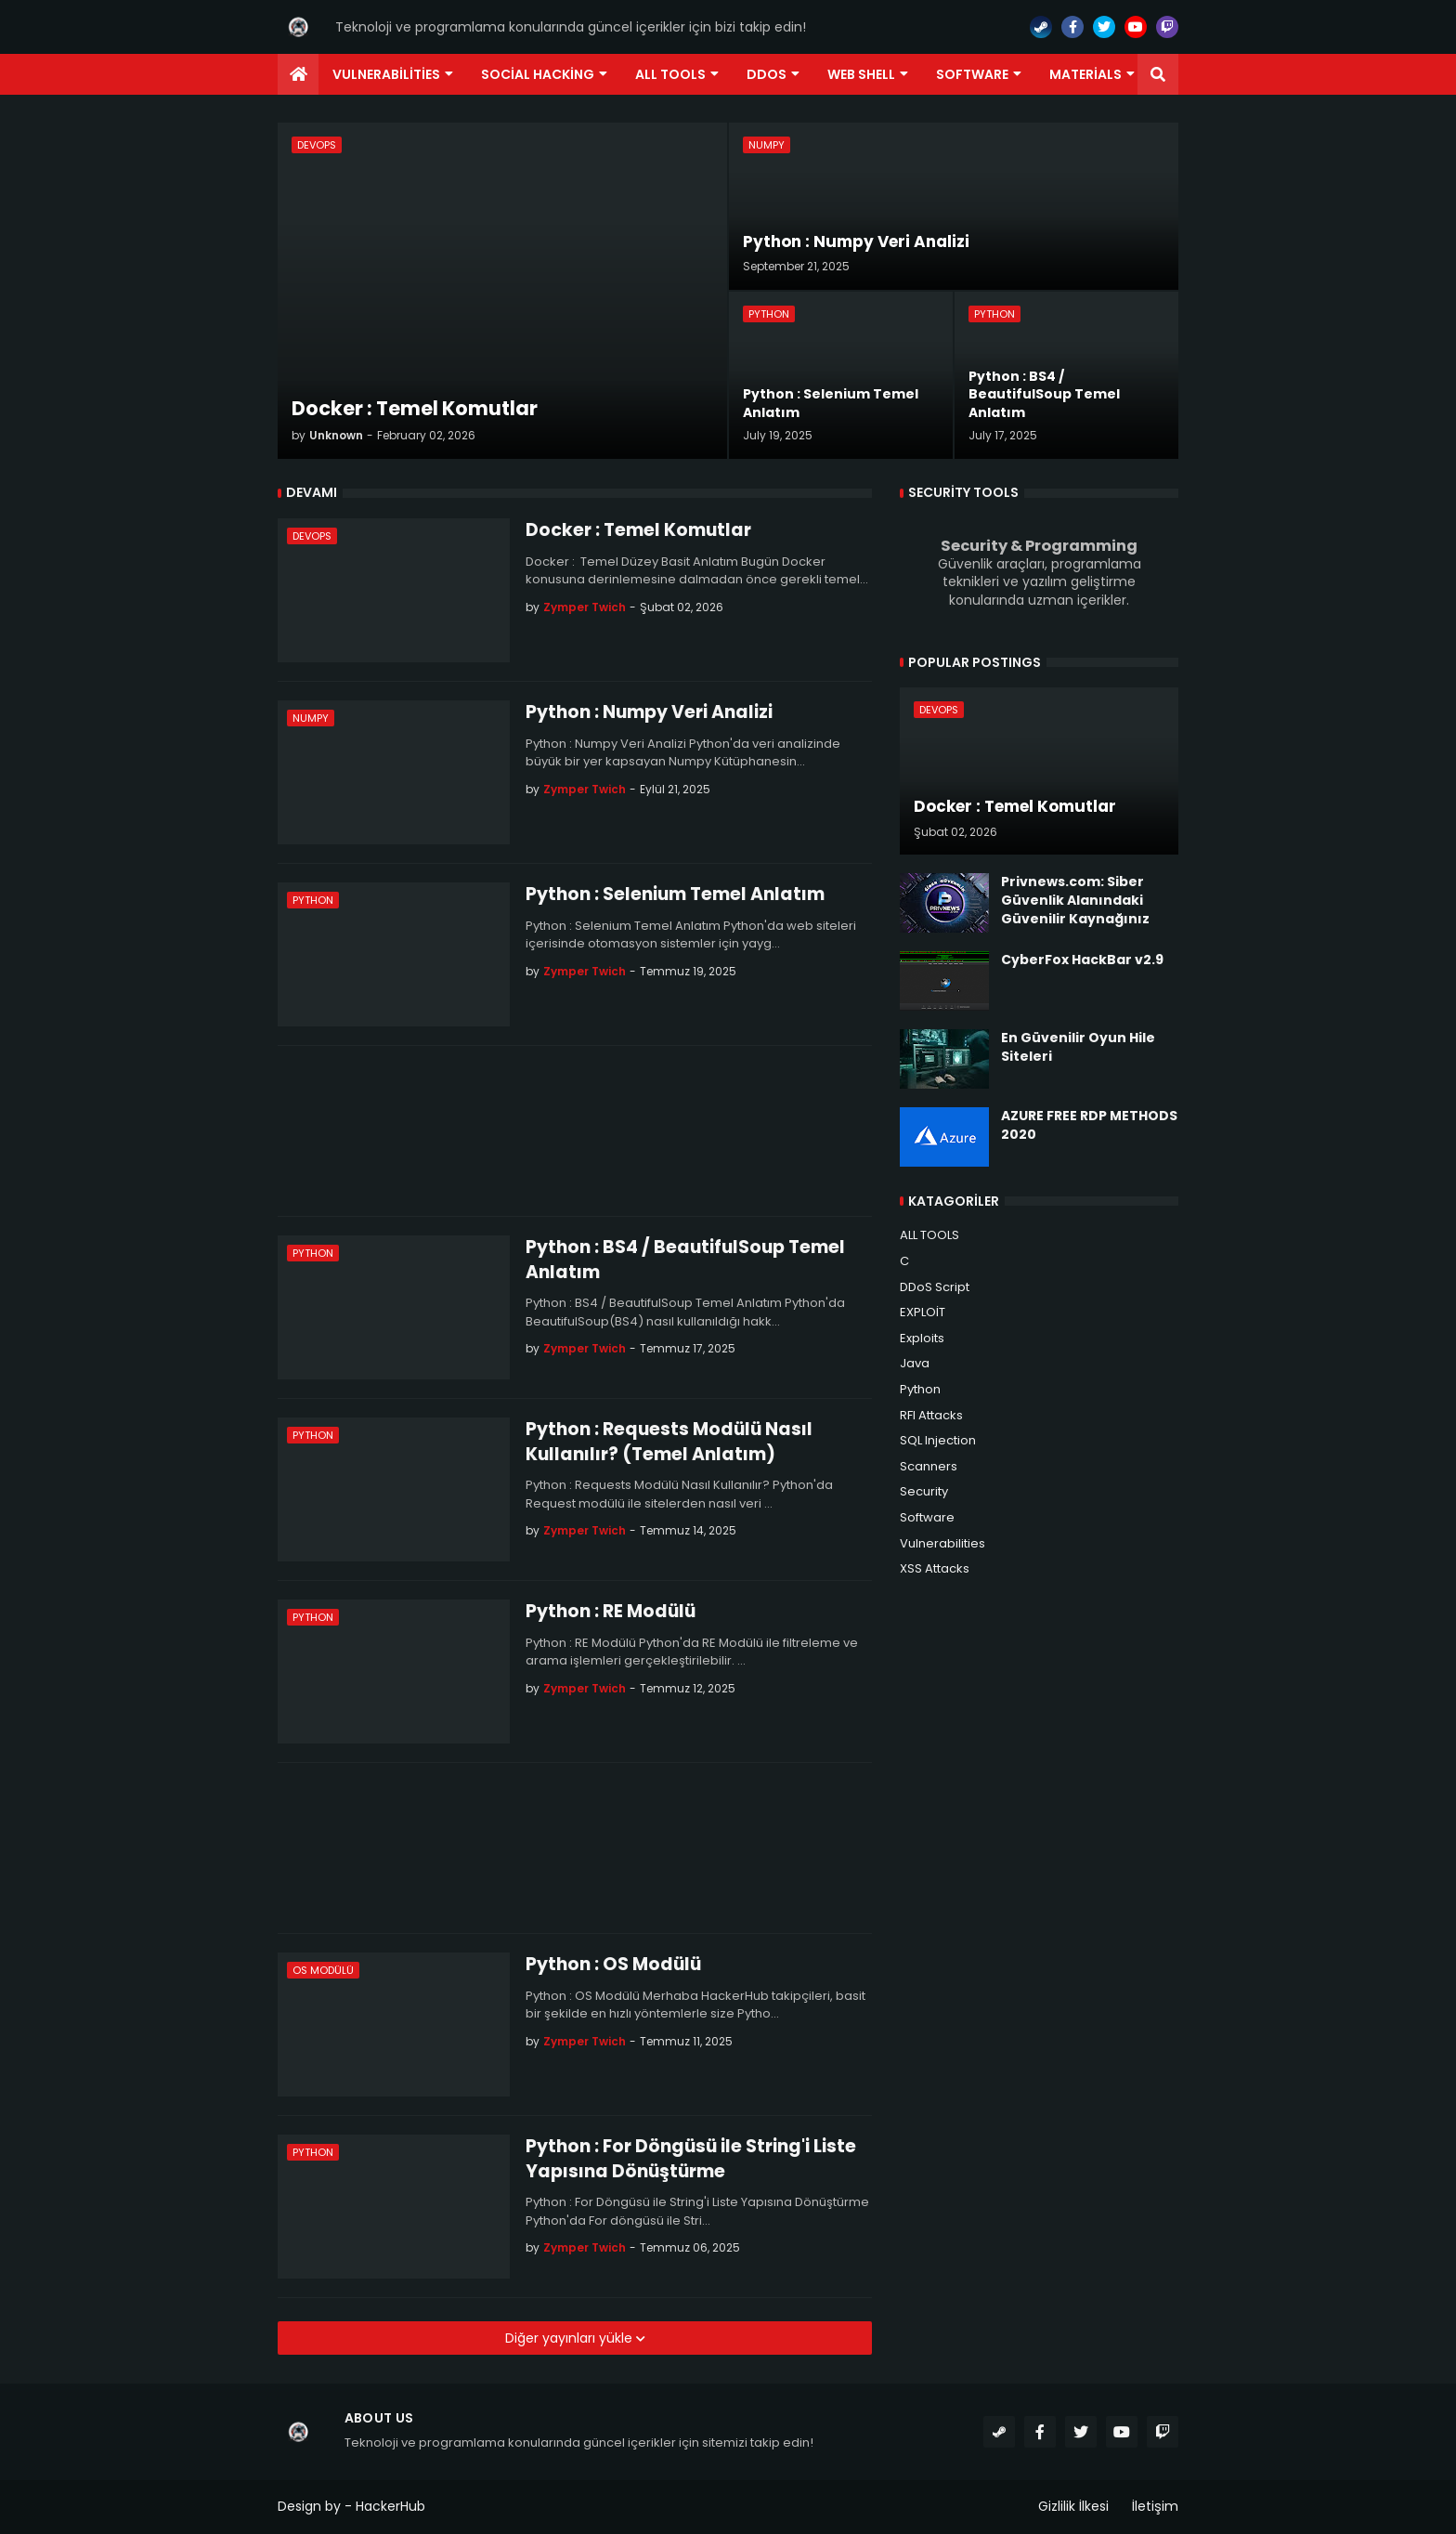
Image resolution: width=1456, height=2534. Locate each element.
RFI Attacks (931, 1415)
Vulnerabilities (942, 1543)
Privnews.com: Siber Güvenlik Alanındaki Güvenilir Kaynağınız (1075, 900)
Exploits (922, 1338)
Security (924, 1491)
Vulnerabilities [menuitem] (386, 74)
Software (927, 1517)
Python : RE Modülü (611, 1612)
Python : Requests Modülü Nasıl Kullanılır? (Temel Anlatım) (669, 1442)
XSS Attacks (934, 1568)
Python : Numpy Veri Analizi (649, 712)
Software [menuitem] (972, 74)
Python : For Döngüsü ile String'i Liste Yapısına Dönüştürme (691, 2159)
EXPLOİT (922, 1312)
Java (915, 1363)
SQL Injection (938, 1440)
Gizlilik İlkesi (1073, 2506)
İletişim (1155, 2506)
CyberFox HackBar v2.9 (1082, 960)
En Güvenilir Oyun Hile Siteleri (1078, 1047)
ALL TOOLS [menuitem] (670, 74)
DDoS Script (934, 1287)
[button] (1158, 74)
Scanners (928, 1466)
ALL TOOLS (929, 1235)
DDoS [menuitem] (766, 74)
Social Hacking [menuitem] (537, 74)
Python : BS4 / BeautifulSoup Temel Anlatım (685, 1260)
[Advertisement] (575, 1131)
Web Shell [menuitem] (861, 74)
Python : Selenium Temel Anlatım (675, 894)
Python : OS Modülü (613, 1965)
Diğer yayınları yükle (570, 2338)
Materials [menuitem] (1085, 74)
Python (920, 1389)
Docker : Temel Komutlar (638, 530)
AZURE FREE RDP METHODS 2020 (1089, 1125)
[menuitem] (298, 74)
